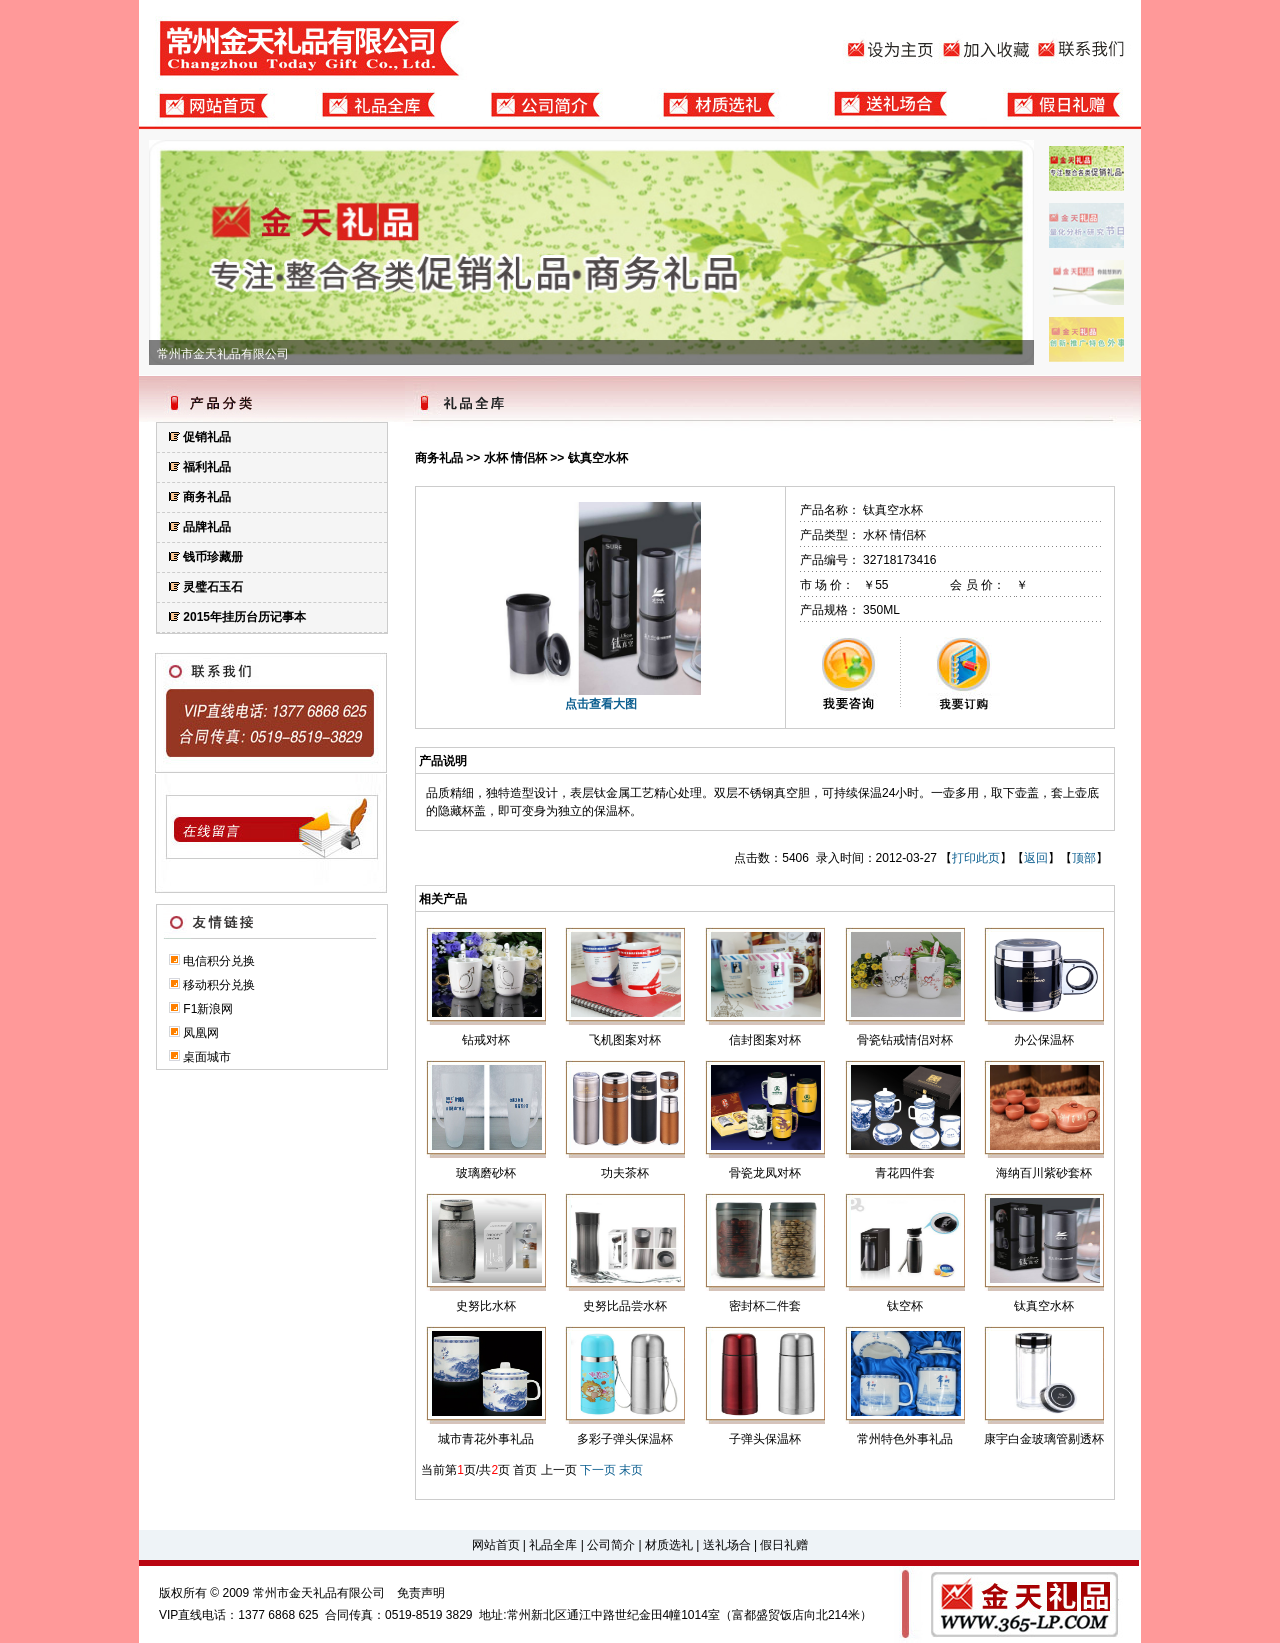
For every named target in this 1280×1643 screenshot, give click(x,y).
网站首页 (496, 1545)
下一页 (598, 1470)
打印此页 (976, 858)
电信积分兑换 (219, 961)
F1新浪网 (208, 1009)
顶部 (1084, 858)
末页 (631, 1470)
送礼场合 (727, 1545)
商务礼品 (439, 458)
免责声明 (421, 1593)
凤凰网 (201, 1033)
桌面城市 (207, 1057)
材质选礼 (669, 1545)
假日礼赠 (784, 1545)
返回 (1036, 858)
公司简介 (611, 1545)
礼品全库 (553, 1545)
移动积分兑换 (219, 985)
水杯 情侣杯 (515, 458)
